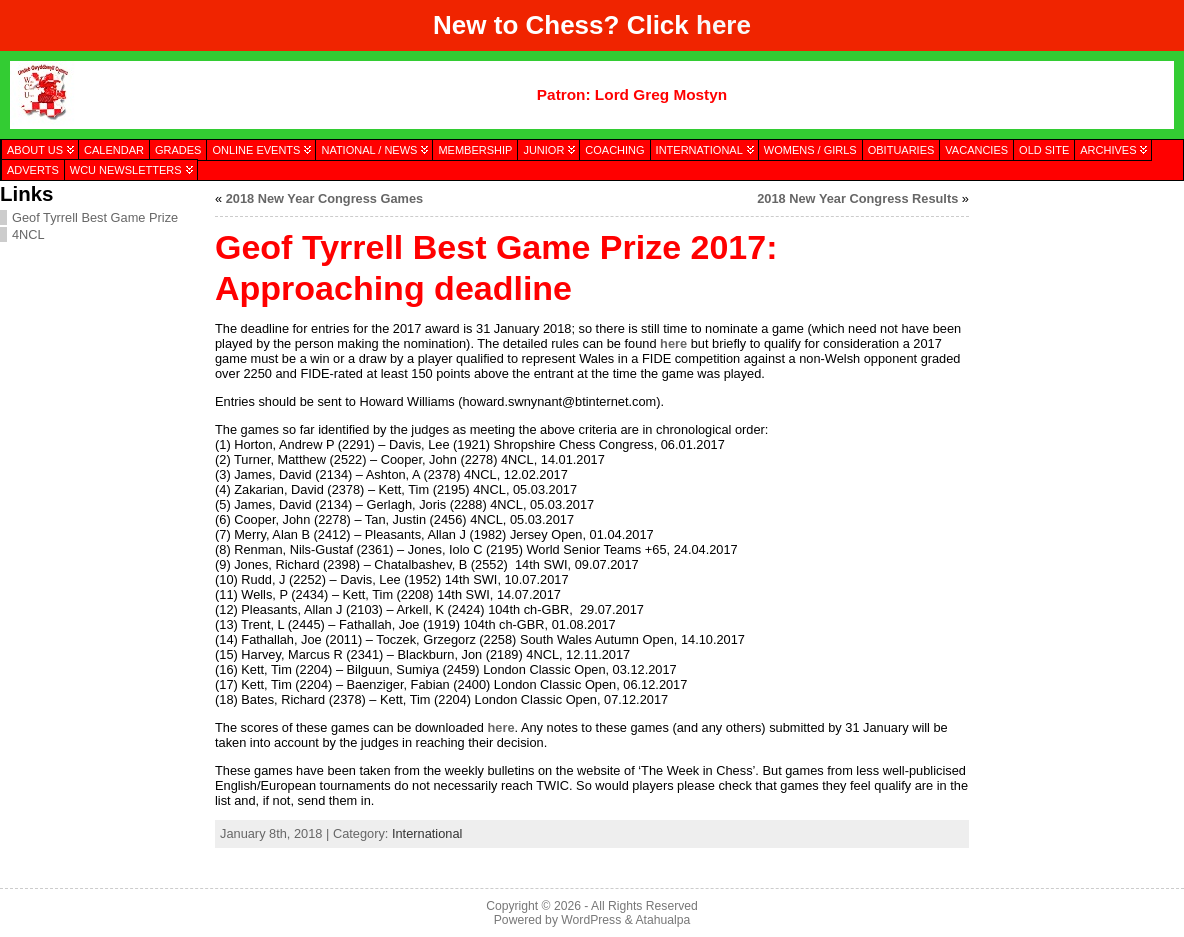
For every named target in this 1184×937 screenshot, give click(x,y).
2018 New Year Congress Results (857, 198)
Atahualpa (662, 920)
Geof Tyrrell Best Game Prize (95, 217)
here (723, 25)
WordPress (591, 920)
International (427, 833)
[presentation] (1076, 283)
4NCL (28, 234)
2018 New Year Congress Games (325, 198)
